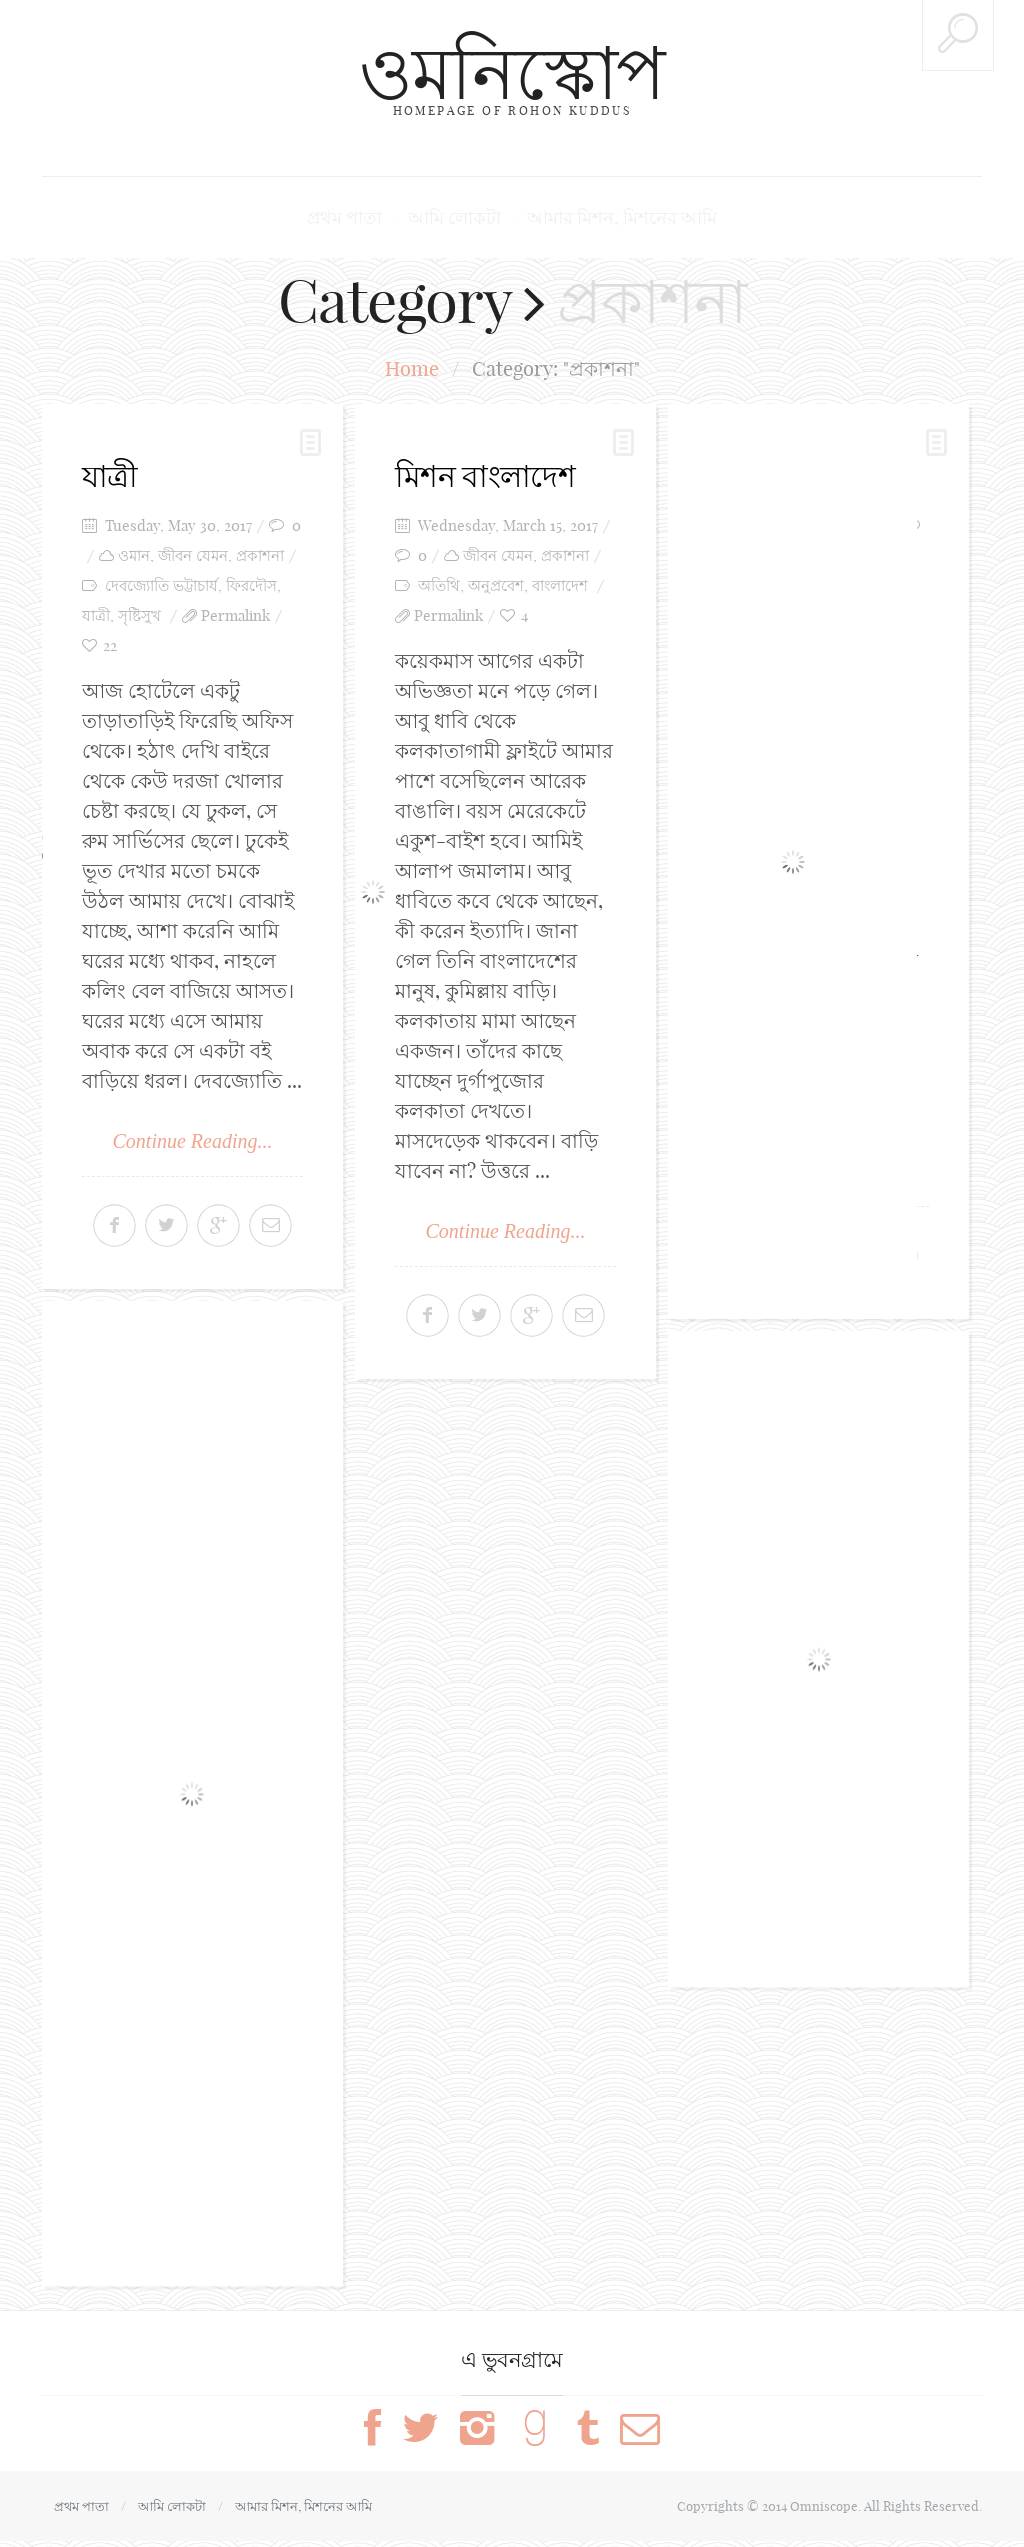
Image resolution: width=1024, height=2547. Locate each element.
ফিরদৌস (251, 585)
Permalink (235, 615)
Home (412, 368)
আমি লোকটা (454, 217)
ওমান (134, 555)
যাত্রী (110, 476)
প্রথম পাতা (344, 217)
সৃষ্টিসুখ (139, 615)
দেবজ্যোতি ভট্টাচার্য (161, 585)
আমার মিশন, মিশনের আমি (622, 217)
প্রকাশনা (260, 555)
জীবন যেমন (193, 555)
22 (110, 645)
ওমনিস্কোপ (512, 72)
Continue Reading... (193, 1141)
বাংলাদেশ (560, 585)
